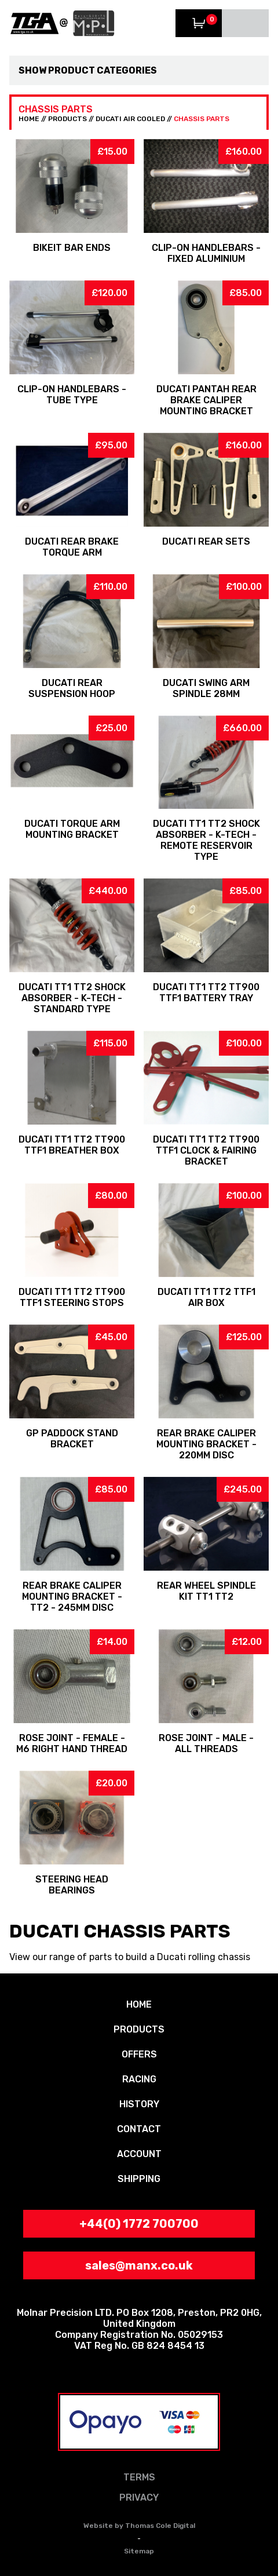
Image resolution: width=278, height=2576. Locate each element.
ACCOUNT (139, 2153)
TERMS (139, 2477)
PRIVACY (139, 2497)
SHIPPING (139, 2178)
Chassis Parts (201, 119)
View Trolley (198, 23)
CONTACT (139, 2128)
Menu (245, 23)
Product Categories (102, 70)
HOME (29, 119)
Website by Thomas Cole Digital (139, 2526)
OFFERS (139, 2054)
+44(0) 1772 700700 (139, 2224)
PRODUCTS (67, 119)
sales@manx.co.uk (139, 2265)
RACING (139, 2079)
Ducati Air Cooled (130, 119)
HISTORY (139, 2104)
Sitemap (139, 2551)
